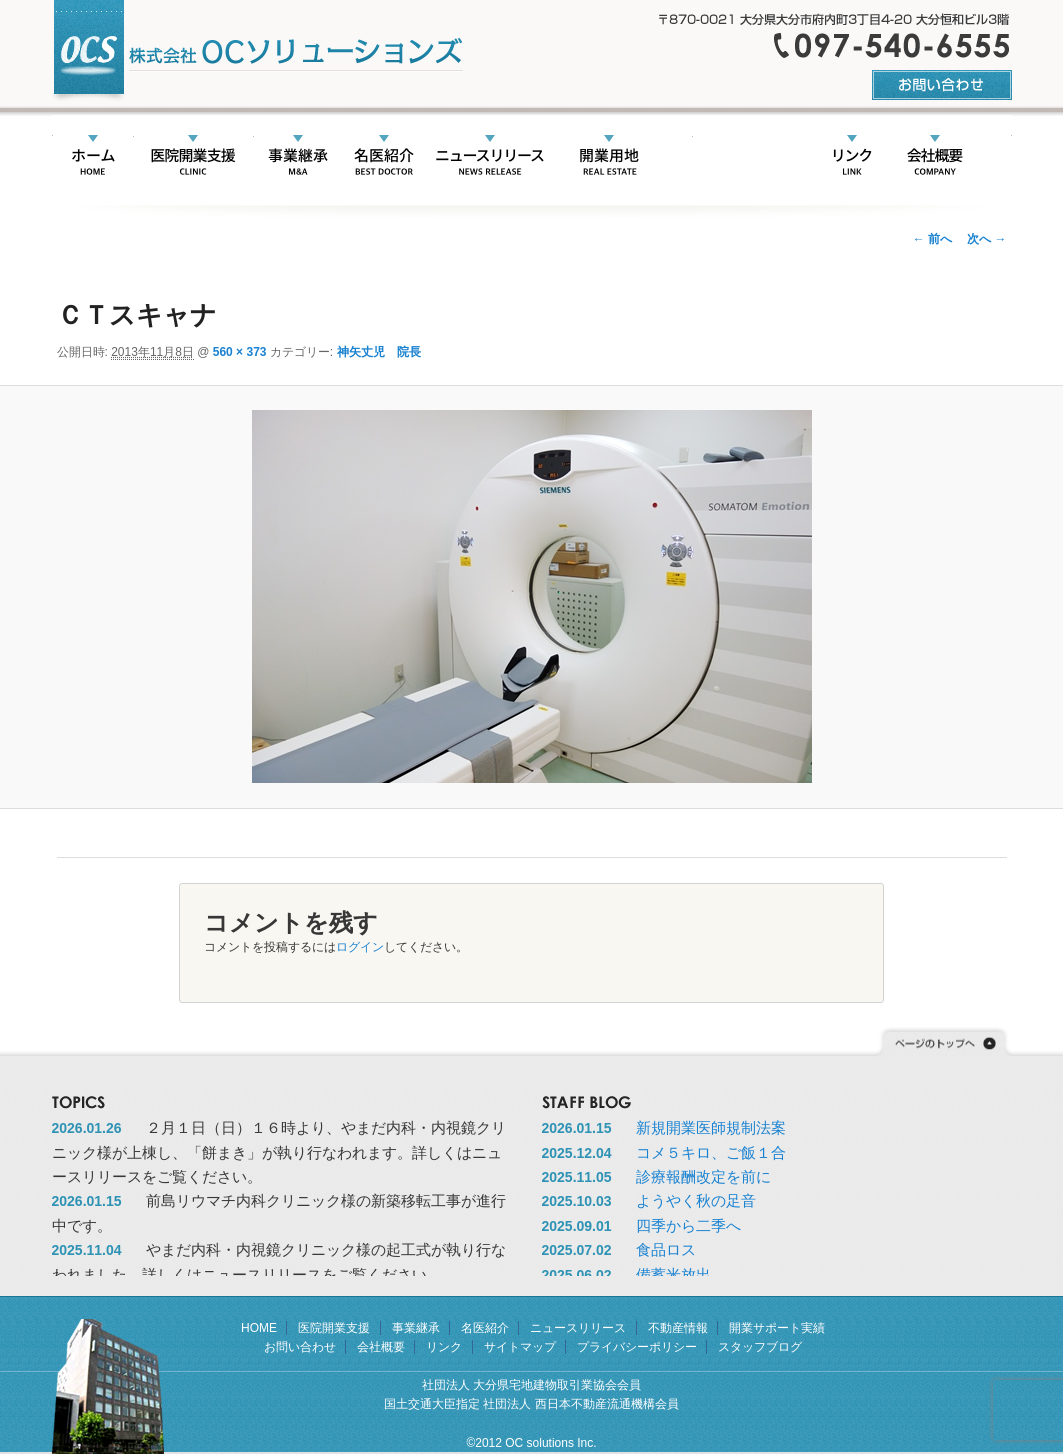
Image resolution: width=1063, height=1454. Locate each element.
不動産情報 (609, 156)
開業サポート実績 (739, 156)
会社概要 (935, 156)
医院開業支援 (193, 156)
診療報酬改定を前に (703, 1176)
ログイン (360, 947)
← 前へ (932, 239)
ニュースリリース (490, 156)
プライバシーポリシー (637, 1347)
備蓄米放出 (673, 1274)
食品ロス (666, 1249)
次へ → (986, 239)
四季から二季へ (688, 1225)
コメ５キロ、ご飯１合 (711, 1152)
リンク (852, 156)
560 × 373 (240, 352)
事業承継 (298, 156)
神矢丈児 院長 (379, 352)
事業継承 (416, 1328)
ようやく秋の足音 (696, 1200)
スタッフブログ (760, 1347)
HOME (93, 156)
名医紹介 (384, 156)
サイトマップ (520, 1347)
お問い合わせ (300, 1347)
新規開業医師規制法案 (711, 1127)
